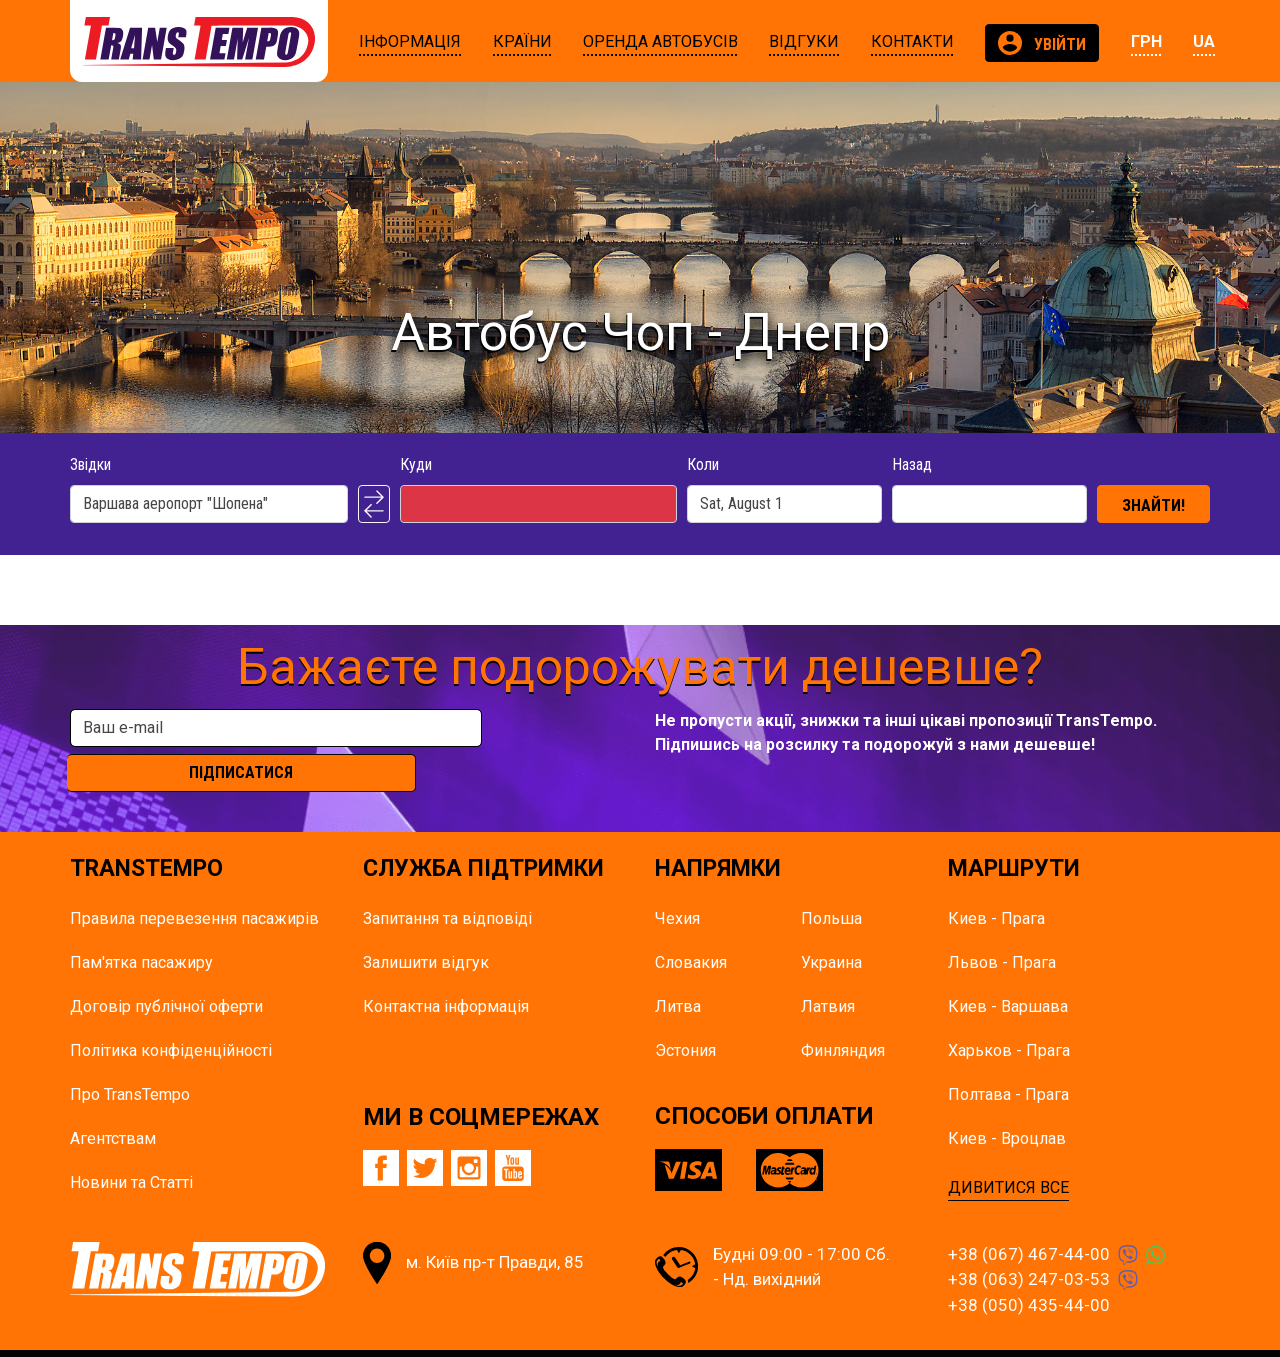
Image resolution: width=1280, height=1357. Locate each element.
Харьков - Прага (1009, 1014)
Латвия (828, 970)
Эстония (685, 1014)
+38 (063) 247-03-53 (1029, 1244)
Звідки (90, 464)
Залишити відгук (426, 926)
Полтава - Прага (1008, 1058)
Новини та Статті (131, 1146)
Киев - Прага (996, 882)
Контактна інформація (446, 970)
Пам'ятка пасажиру (141, 926)
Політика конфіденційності (171, 1014)
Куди (416, 464)
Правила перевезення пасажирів (194, 882)
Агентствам (113, 1102)
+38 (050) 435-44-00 (1029, 1269)
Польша (831, 882)
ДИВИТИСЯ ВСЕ (1008, 1151)
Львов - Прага (1002, 926)
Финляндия (843, 1014)
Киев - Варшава (1008, 970)
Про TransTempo (130, 1058)
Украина (831, 926)
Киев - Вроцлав (1007, 1102)
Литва (678, 970)
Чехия (677, 882)
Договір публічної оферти (166, 970)
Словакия (691, 926)
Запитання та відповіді (447, 882)
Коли (703, 464)
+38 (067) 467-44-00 (1029, 1218)
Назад (912, 464)
